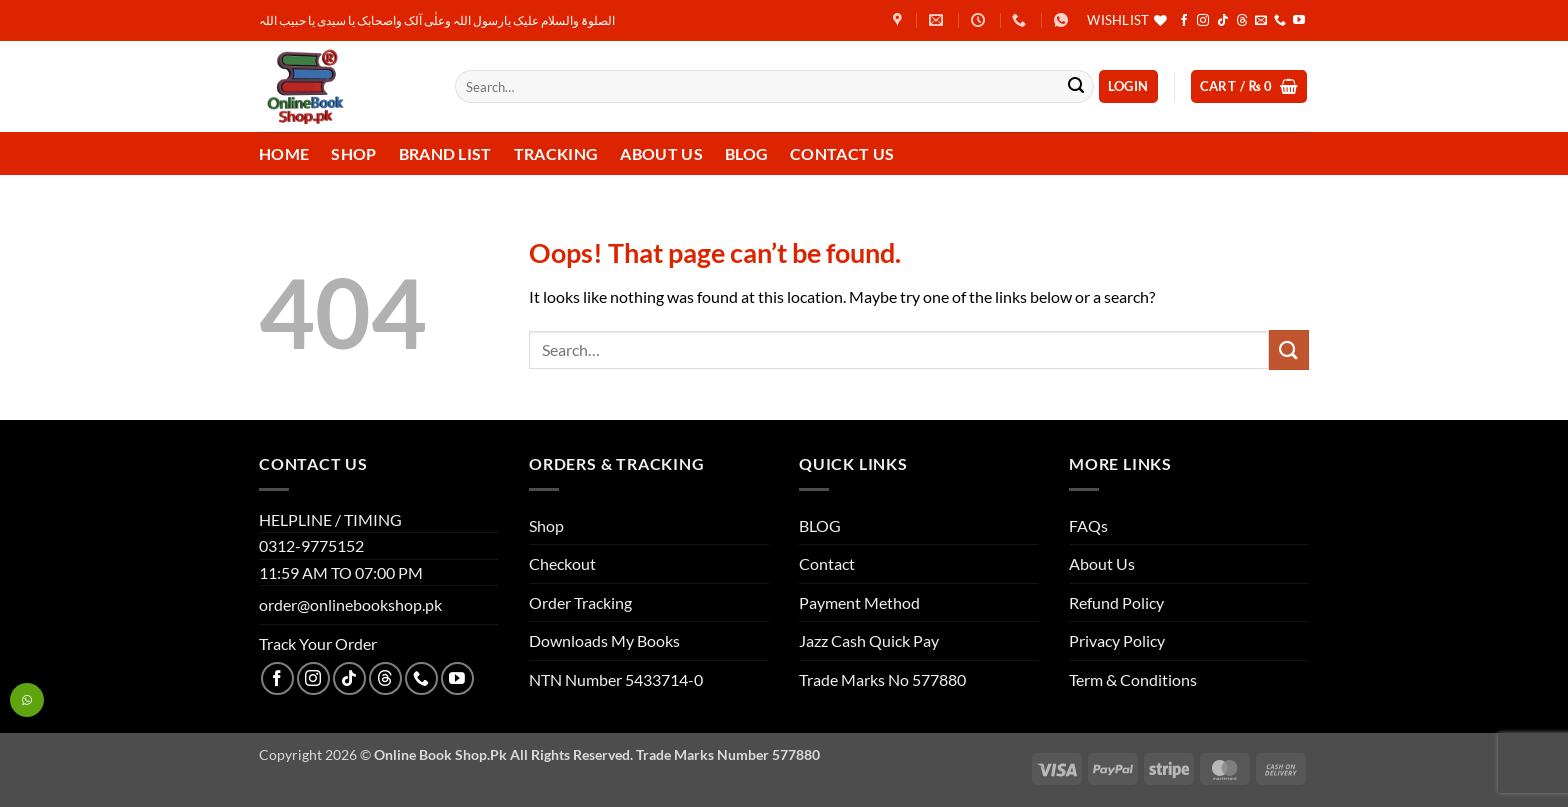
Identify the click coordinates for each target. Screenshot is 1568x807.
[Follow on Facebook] (1184, 21)
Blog (746, 153)
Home (284, 153)
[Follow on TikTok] (1223, 21)
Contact (827, 563)
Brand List (445, 153)
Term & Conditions (1133, 679)
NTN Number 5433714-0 (616, 679)
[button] (1128, 86)
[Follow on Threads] (1242, 21)
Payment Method (859, 602)
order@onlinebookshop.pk (350, 604)
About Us (661, 153)
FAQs (1088, 525)
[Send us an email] (1261, 21)
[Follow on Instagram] (1203, 21)
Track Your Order (318, 643)
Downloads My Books (604, 640)
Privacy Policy (1117, 640)
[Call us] (1280, 21)
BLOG (820, 525)
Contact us (842, 153)
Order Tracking (580, 602)
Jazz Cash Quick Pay (869, 640)
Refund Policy (1116, 602)
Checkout (562, 563)
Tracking (556, 153)
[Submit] (1076, 87)
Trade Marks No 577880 (882, 679)
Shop (353, 153)
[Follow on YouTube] (1299, 21)
